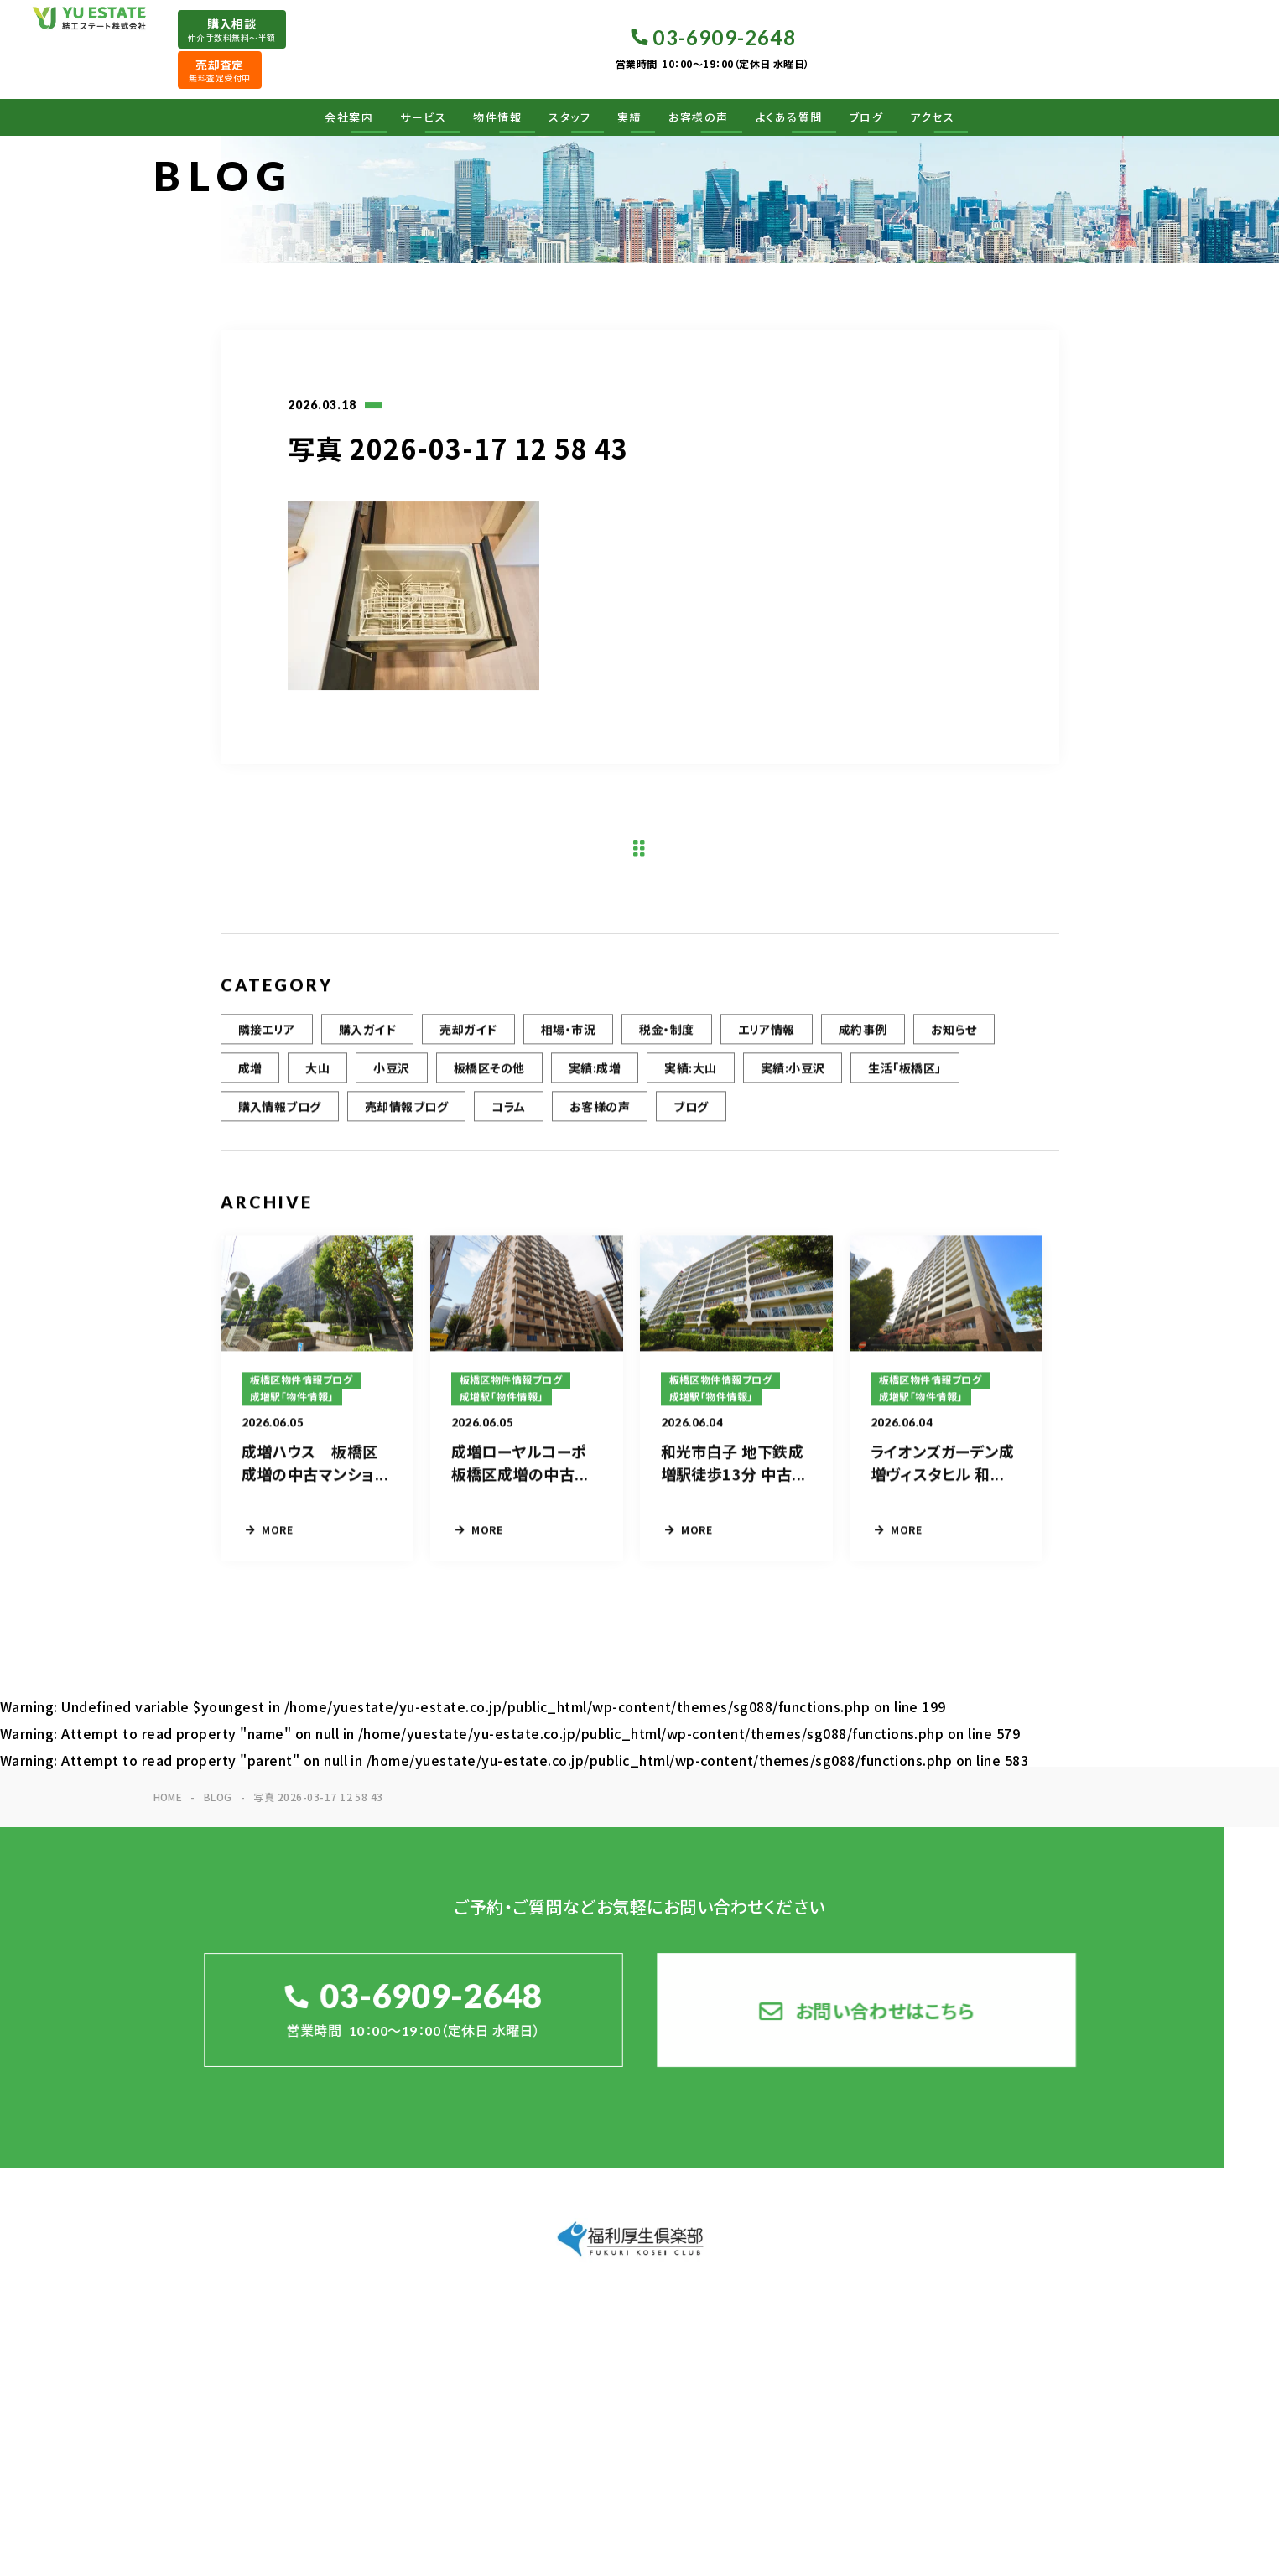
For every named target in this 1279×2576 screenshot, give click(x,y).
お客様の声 (698, 117)
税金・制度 (666, 1032)
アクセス (932, 117)
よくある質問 (789, 117)
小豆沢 (391, 1070)
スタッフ (569, 117)
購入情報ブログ (279, 1109)
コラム (508, 1109)
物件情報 (497, 117)
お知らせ (954, 1032)
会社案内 (349, 117)
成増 (250, 1070)
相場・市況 (568, 1032)
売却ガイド (468, 1032)
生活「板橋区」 (904, 1070)
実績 (629, 117)
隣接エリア (266, 1032)
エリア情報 (766, 1032)
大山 (317, 1070)
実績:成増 (595, 1070)
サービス (423, 117)
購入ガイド (367, 1032)
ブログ (867, 117)
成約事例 (863, 1032)
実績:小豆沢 (793, 1070)
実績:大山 (690, 1070)
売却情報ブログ (406, 1109)
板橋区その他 (489, 1070)
